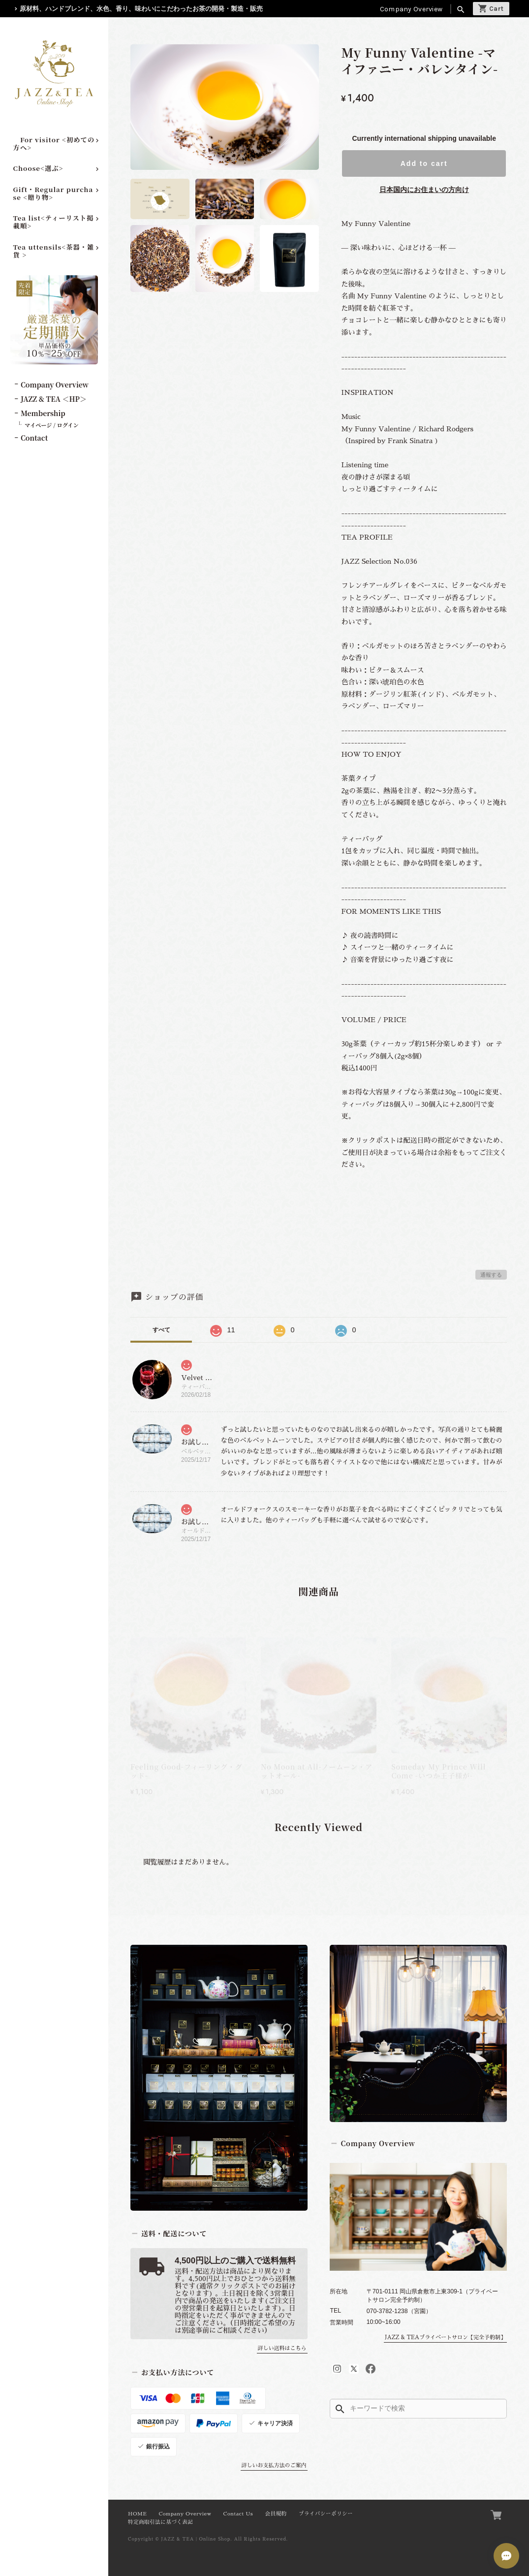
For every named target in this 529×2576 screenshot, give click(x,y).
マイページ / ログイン (52, 425)
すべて (161, 1329)
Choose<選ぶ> (38, 168)
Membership (43, 413)
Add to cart (424, 163)
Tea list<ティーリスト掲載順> (53, 221)
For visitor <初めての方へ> (54, 143)
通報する (491, 1275)
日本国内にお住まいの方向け (424, 189)
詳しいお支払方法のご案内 (274, 2465)
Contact (34, 438)
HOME (137, 2513)
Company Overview (411, 9)
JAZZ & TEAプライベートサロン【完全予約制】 (445, 2337)
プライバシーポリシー (326, 2513)
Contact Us (238, 2513)
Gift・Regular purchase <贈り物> (53, 193)
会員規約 (275, 2513)
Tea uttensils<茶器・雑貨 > (53, 250)
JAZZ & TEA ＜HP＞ (54, 399)
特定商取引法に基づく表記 (160, 2522)
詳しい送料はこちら (282, 2348)
